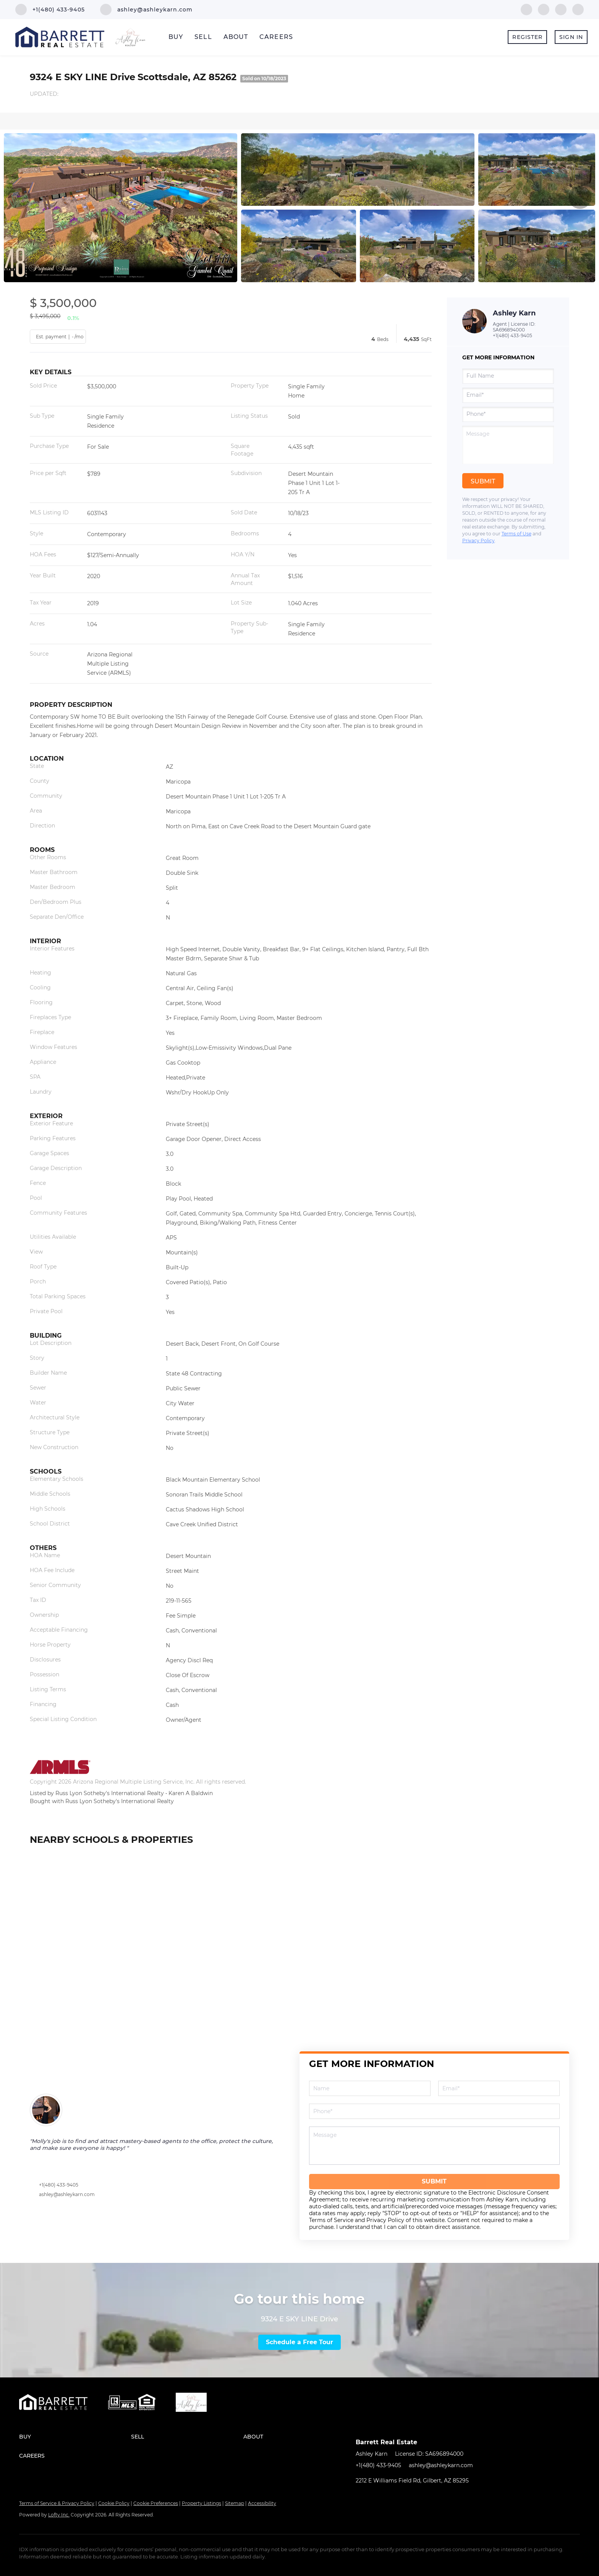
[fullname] (508, 376)
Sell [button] (203, 36)
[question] (508, 445)
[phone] (508, 414)
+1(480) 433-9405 (512, 335)
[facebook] (526, 9)
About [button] (235, 36)
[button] (75, 2436)
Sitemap (234, 2503)
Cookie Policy (114, 2503)
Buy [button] (175, 36)
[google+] (578, 9)
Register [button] (527, 37)
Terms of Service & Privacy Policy (56, 2503)
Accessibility (262, 2503)
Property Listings (201, 2503)
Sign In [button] (571, 37)
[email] (508, 395)
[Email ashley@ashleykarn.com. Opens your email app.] (146, 9)
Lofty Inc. (59, 2515)
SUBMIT (434, 2181)
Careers (276, 36)
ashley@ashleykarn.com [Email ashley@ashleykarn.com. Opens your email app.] (441, 2465)
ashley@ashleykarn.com (67, 2194)
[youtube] (561, 9)
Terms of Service (331, 2220)
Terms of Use (516, 534)
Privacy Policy (478, 540)
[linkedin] (543, 9)
